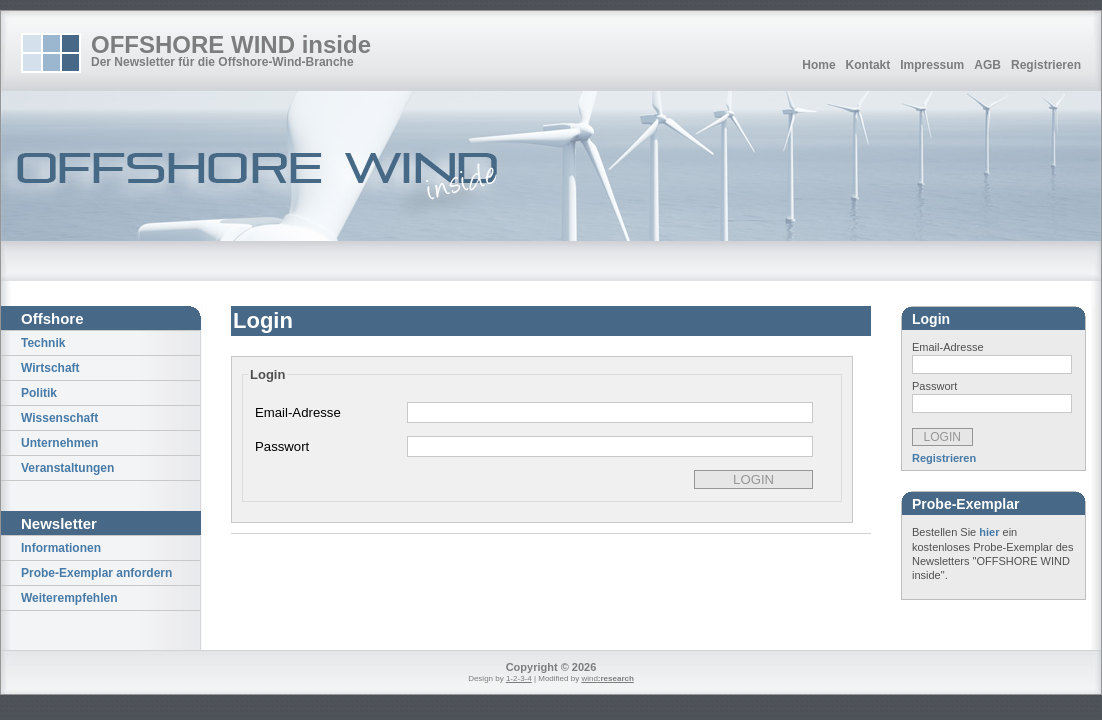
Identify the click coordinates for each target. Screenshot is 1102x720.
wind (607, 678)
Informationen (61, 548)
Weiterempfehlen (69, 598)
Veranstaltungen (67, 468)
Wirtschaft (50, 368)
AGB (987, 65)
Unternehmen (59, 443)
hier (989, 532)
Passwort (282, 446)
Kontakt (868, 65)
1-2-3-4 (519, 678)
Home (818, 65)
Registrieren (1046, 65)
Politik (39, 393)
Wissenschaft (59, 418)
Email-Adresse (298, 412)
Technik (43, 343)
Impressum (932, 65)
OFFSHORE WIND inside (231, 44)
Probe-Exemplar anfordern (96, 573)
